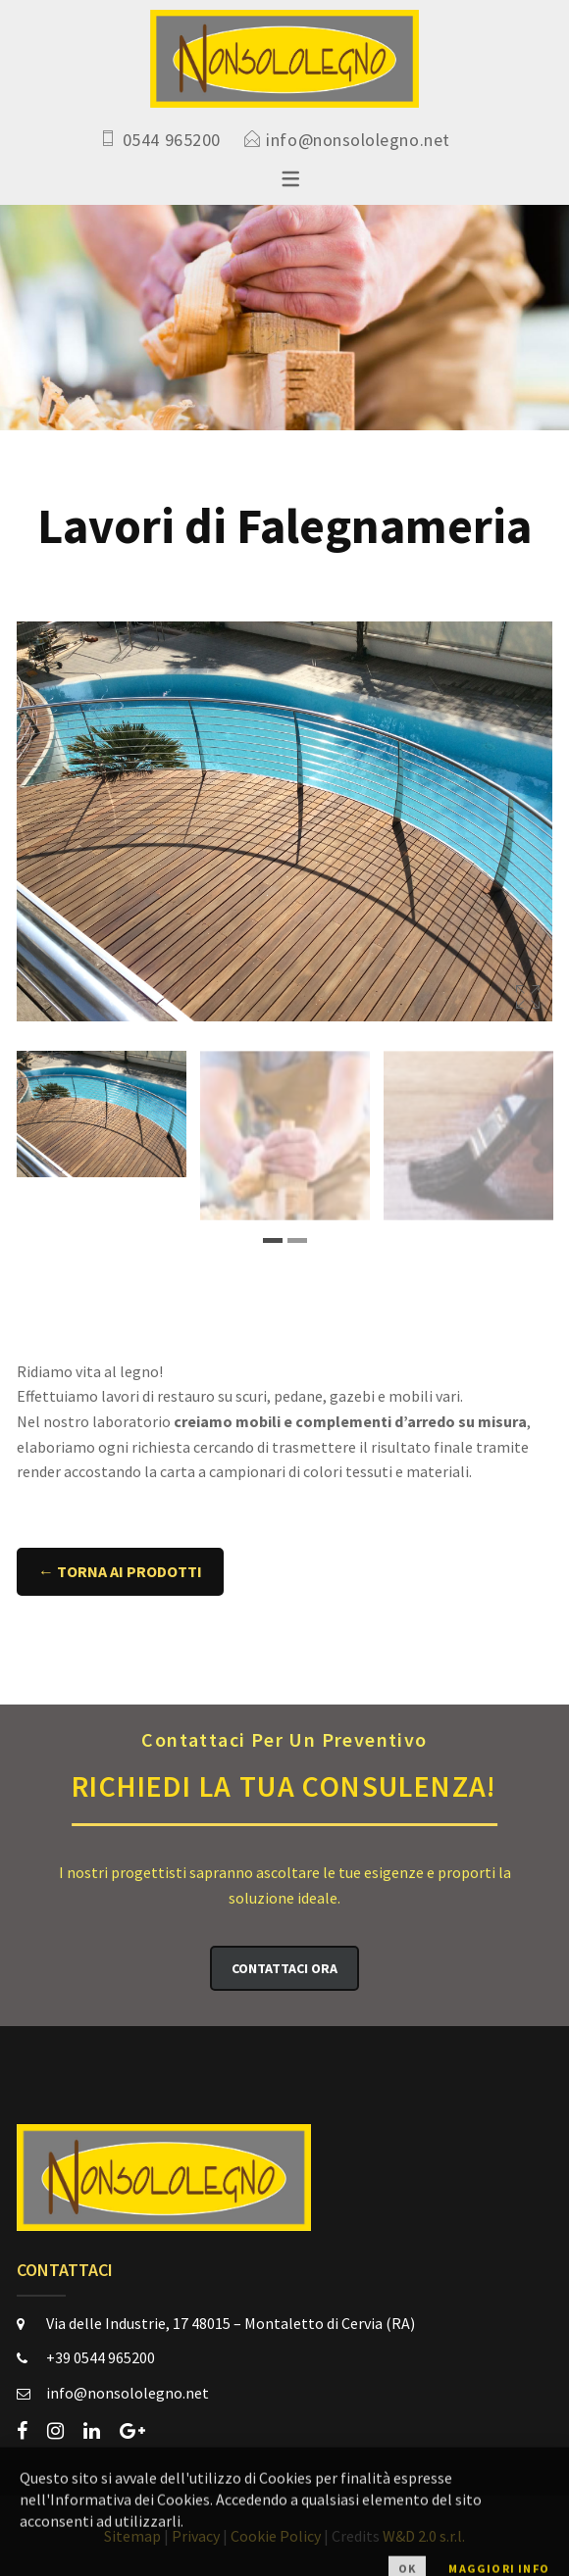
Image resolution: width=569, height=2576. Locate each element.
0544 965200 (172, 139)
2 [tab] (297, 1240)
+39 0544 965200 (100, 2357)
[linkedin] (91, 2431)
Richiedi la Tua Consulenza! (284, 1764)
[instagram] (55, 2431)
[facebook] (22, 2431)
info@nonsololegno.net (357, 139)
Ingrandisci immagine (528, 997)
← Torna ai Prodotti (120, 1571)
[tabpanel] (101, 1114)
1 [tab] (273, 1240)
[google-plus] (132, 2431)
